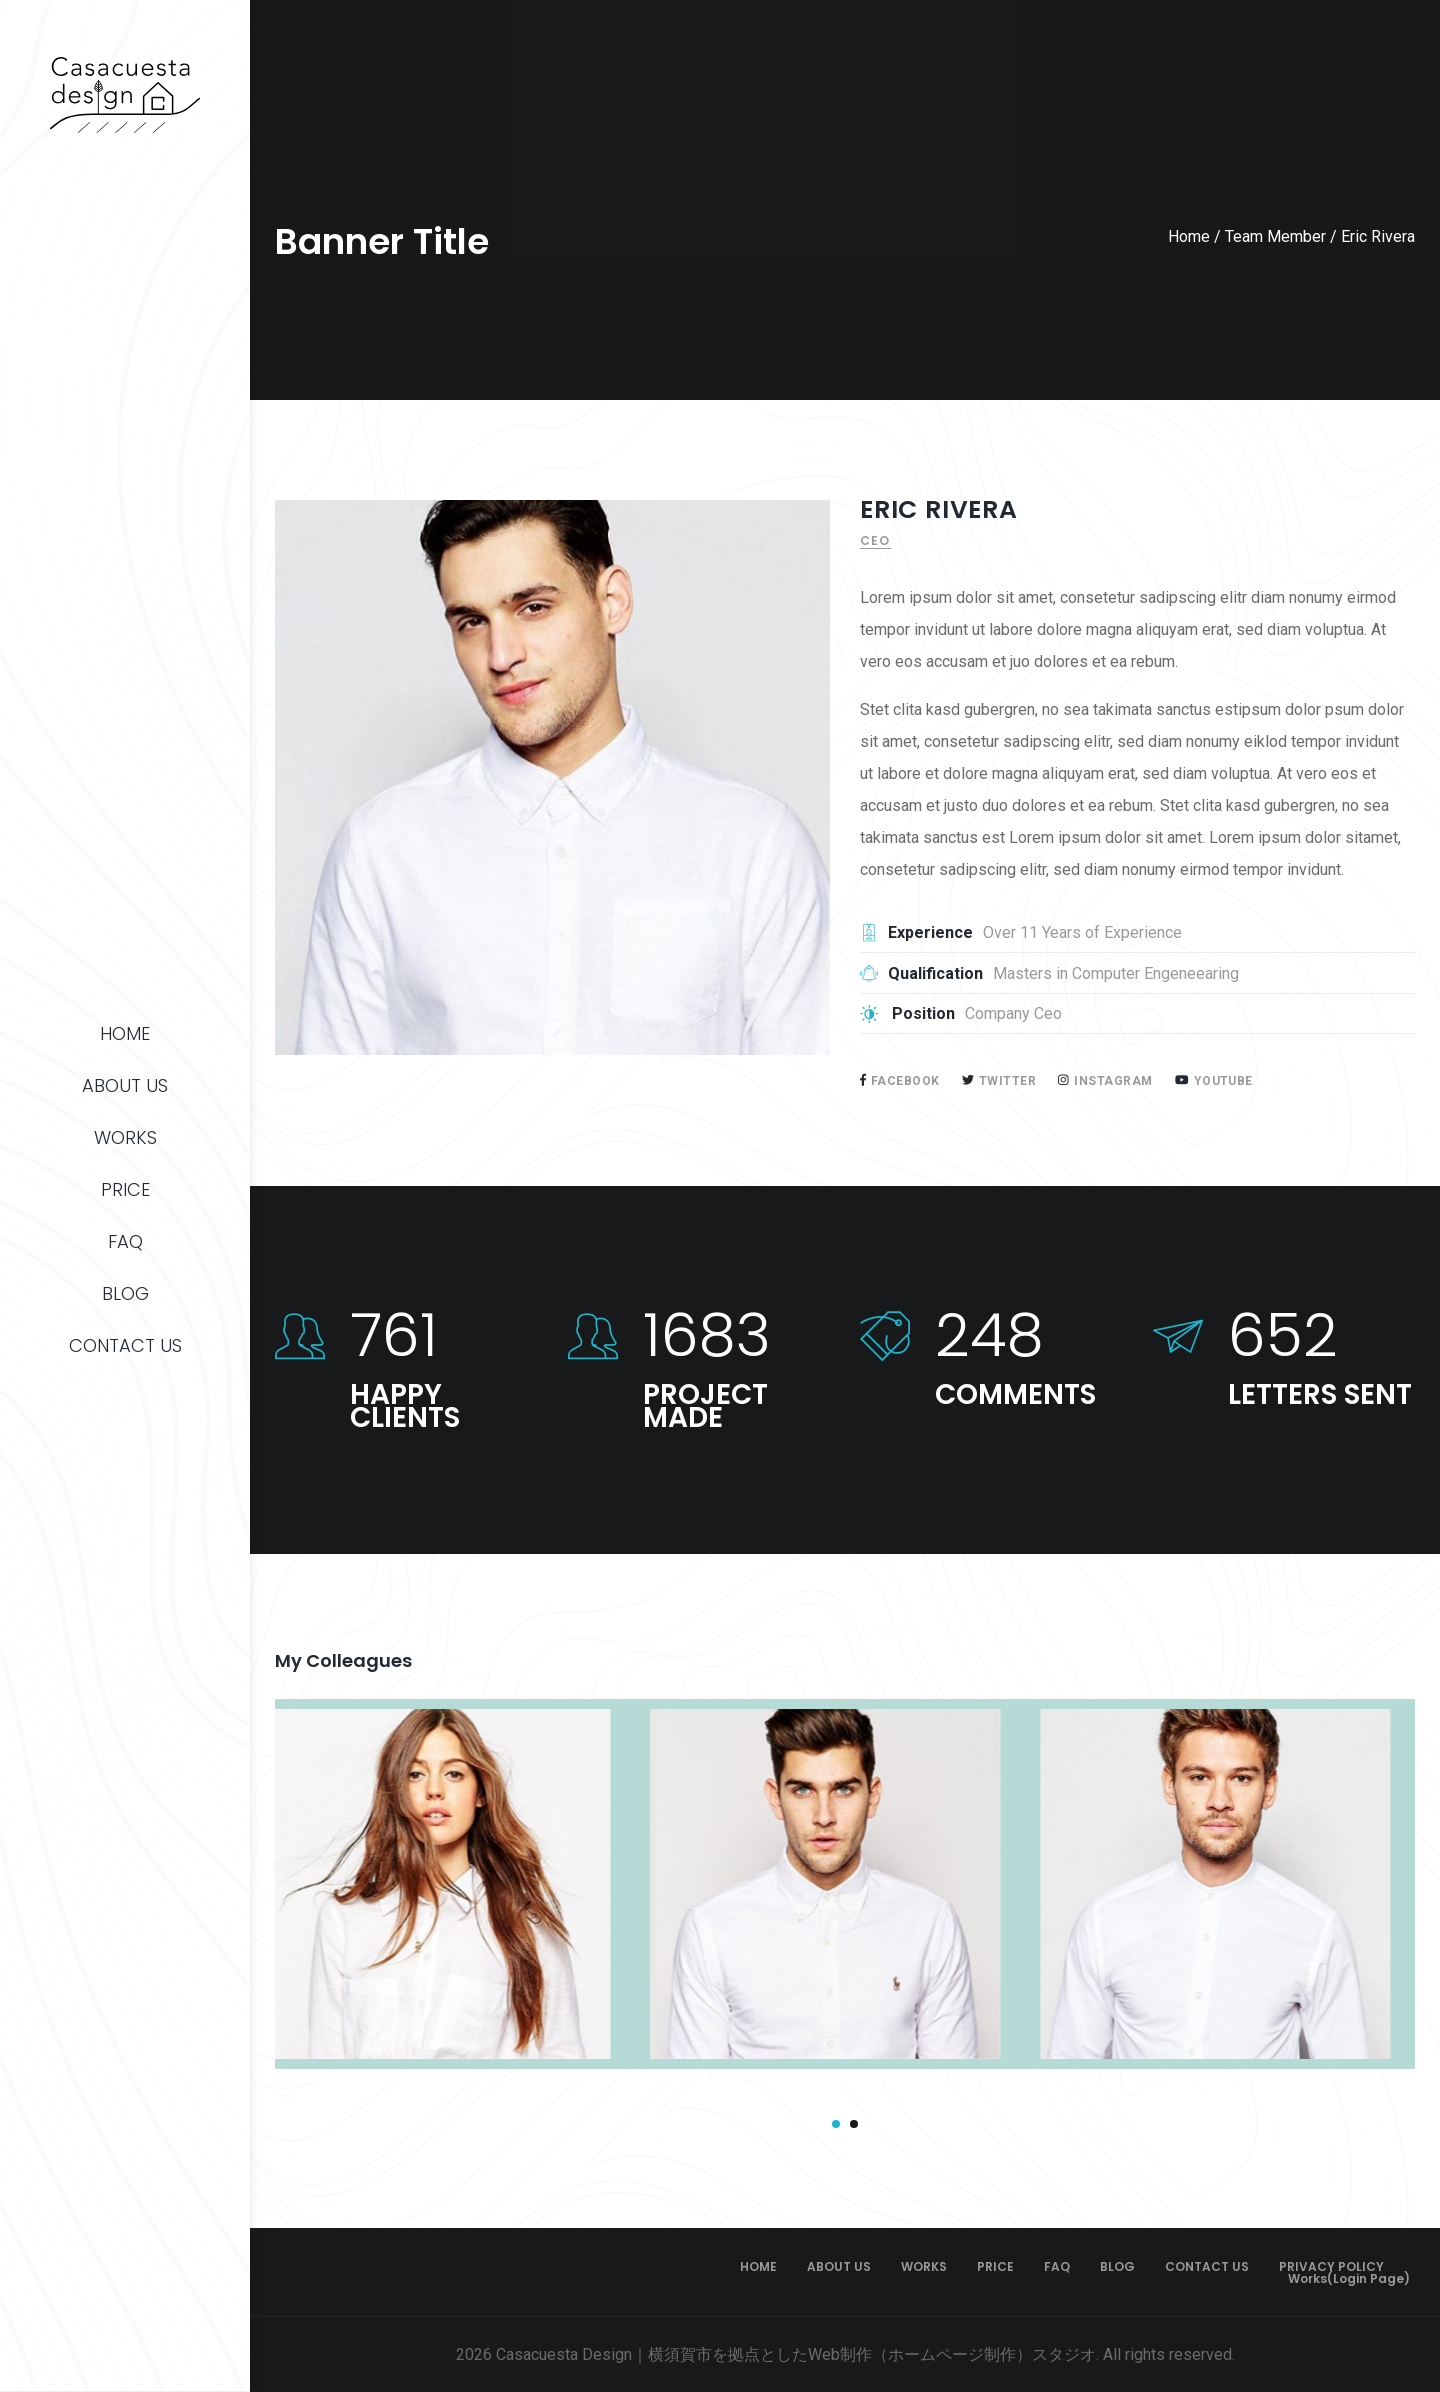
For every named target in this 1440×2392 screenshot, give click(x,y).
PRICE (125, 1189)
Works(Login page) (1349, 2279)
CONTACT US (125, 1345)
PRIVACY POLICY (1331, 2267)
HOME (125, 1033)
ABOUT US (125, 1085)
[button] (836, 2124)
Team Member (1275, 236)
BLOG (125, 1293)
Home (1189, 236)
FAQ (125, 1241)
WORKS (125, 1137)
